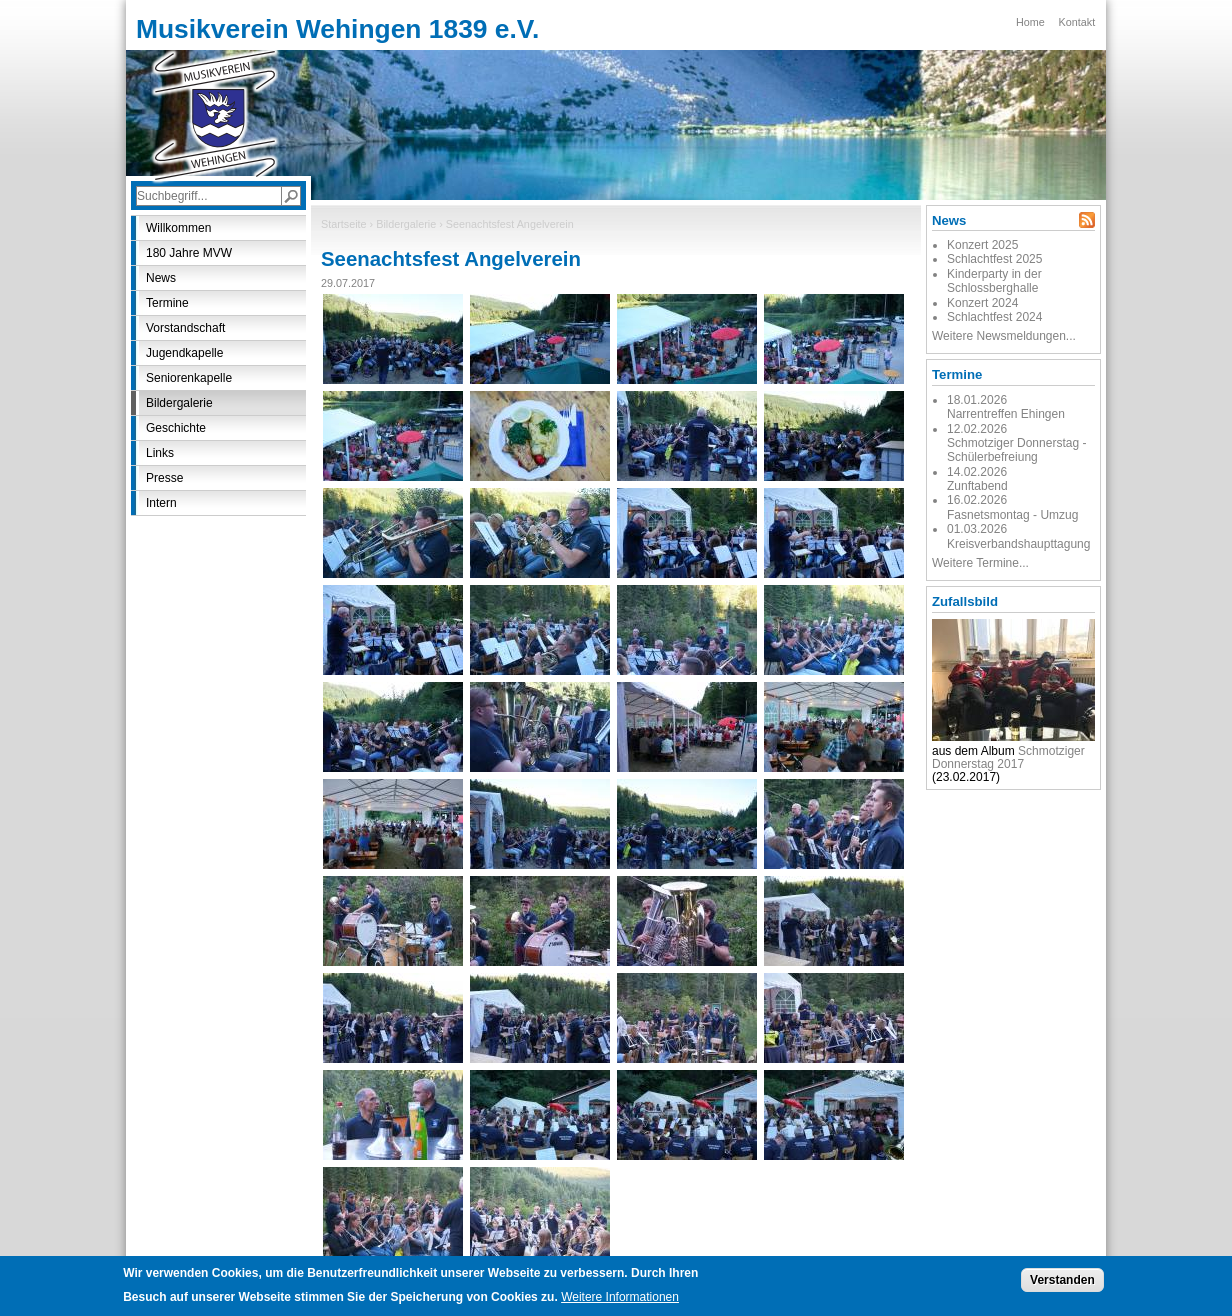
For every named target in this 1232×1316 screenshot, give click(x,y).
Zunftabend (977, 486)
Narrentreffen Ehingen (1006, 414)
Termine (167, 303)
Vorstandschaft (185, 328)
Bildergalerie (406, 224)
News (161, 278)
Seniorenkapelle (189, 378)
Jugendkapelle (184, 353)
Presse (164, 478)
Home (1030, 22)
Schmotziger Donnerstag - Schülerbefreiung (1016, 450)
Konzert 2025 (982, 245)
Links (160, 453)
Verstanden (1062, 1284)
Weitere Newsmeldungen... (1004, 336)
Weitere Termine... (980, 563)
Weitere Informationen (620, 1301)
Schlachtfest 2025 (994, 259)
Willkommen (178, 228)
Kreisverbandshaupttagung (1018, 544)
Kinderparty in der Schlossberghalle (994, 281)
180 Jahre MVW (189, 253)
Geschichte (176, 428)
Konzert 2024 (982, 303)
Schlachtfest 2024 (994, 317)
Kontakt (1077, 22)
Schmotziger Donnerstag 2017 (1008, 757)
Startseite (344, 224)
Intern (161, 503)
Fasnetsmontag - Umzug (1012, 515)
